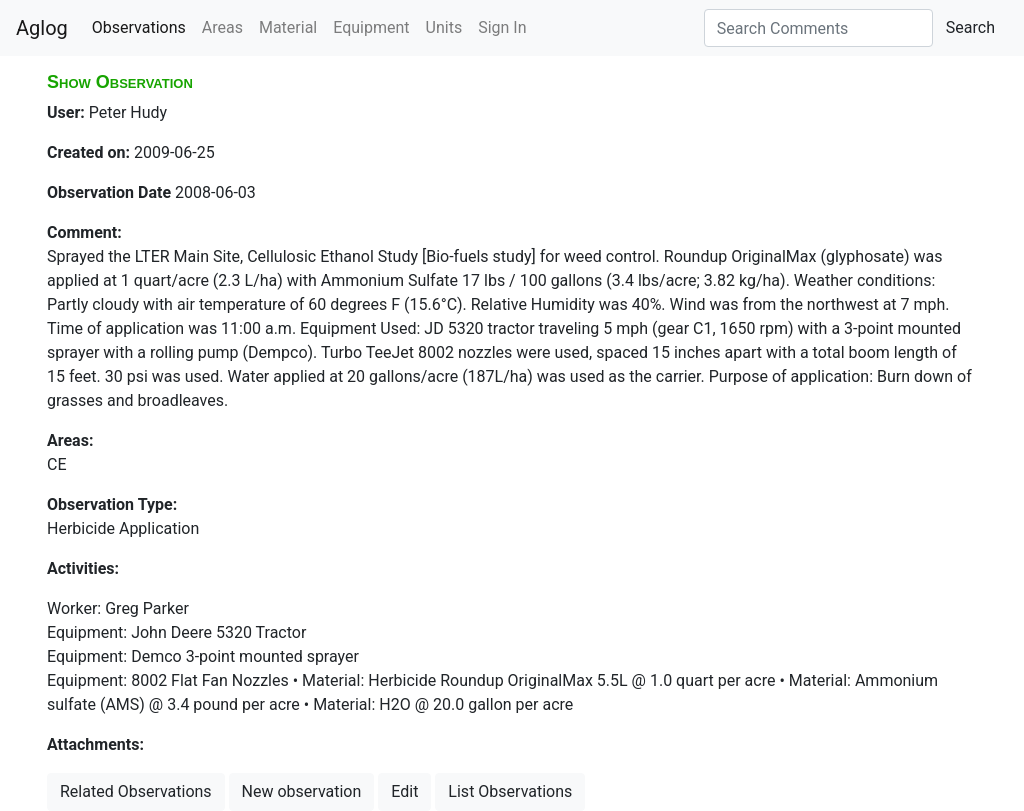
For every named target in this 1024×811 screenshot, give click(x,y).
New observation (302, 791)
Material (288, 27)
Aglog (42, 28)
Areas (222, 27)
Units (444, 27)
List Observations (510, 791)
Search (970, 27)
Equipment (371, 27)
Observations (139, 27)
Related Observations (136, 791)
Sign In (502, 27)
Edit (404, 791)
